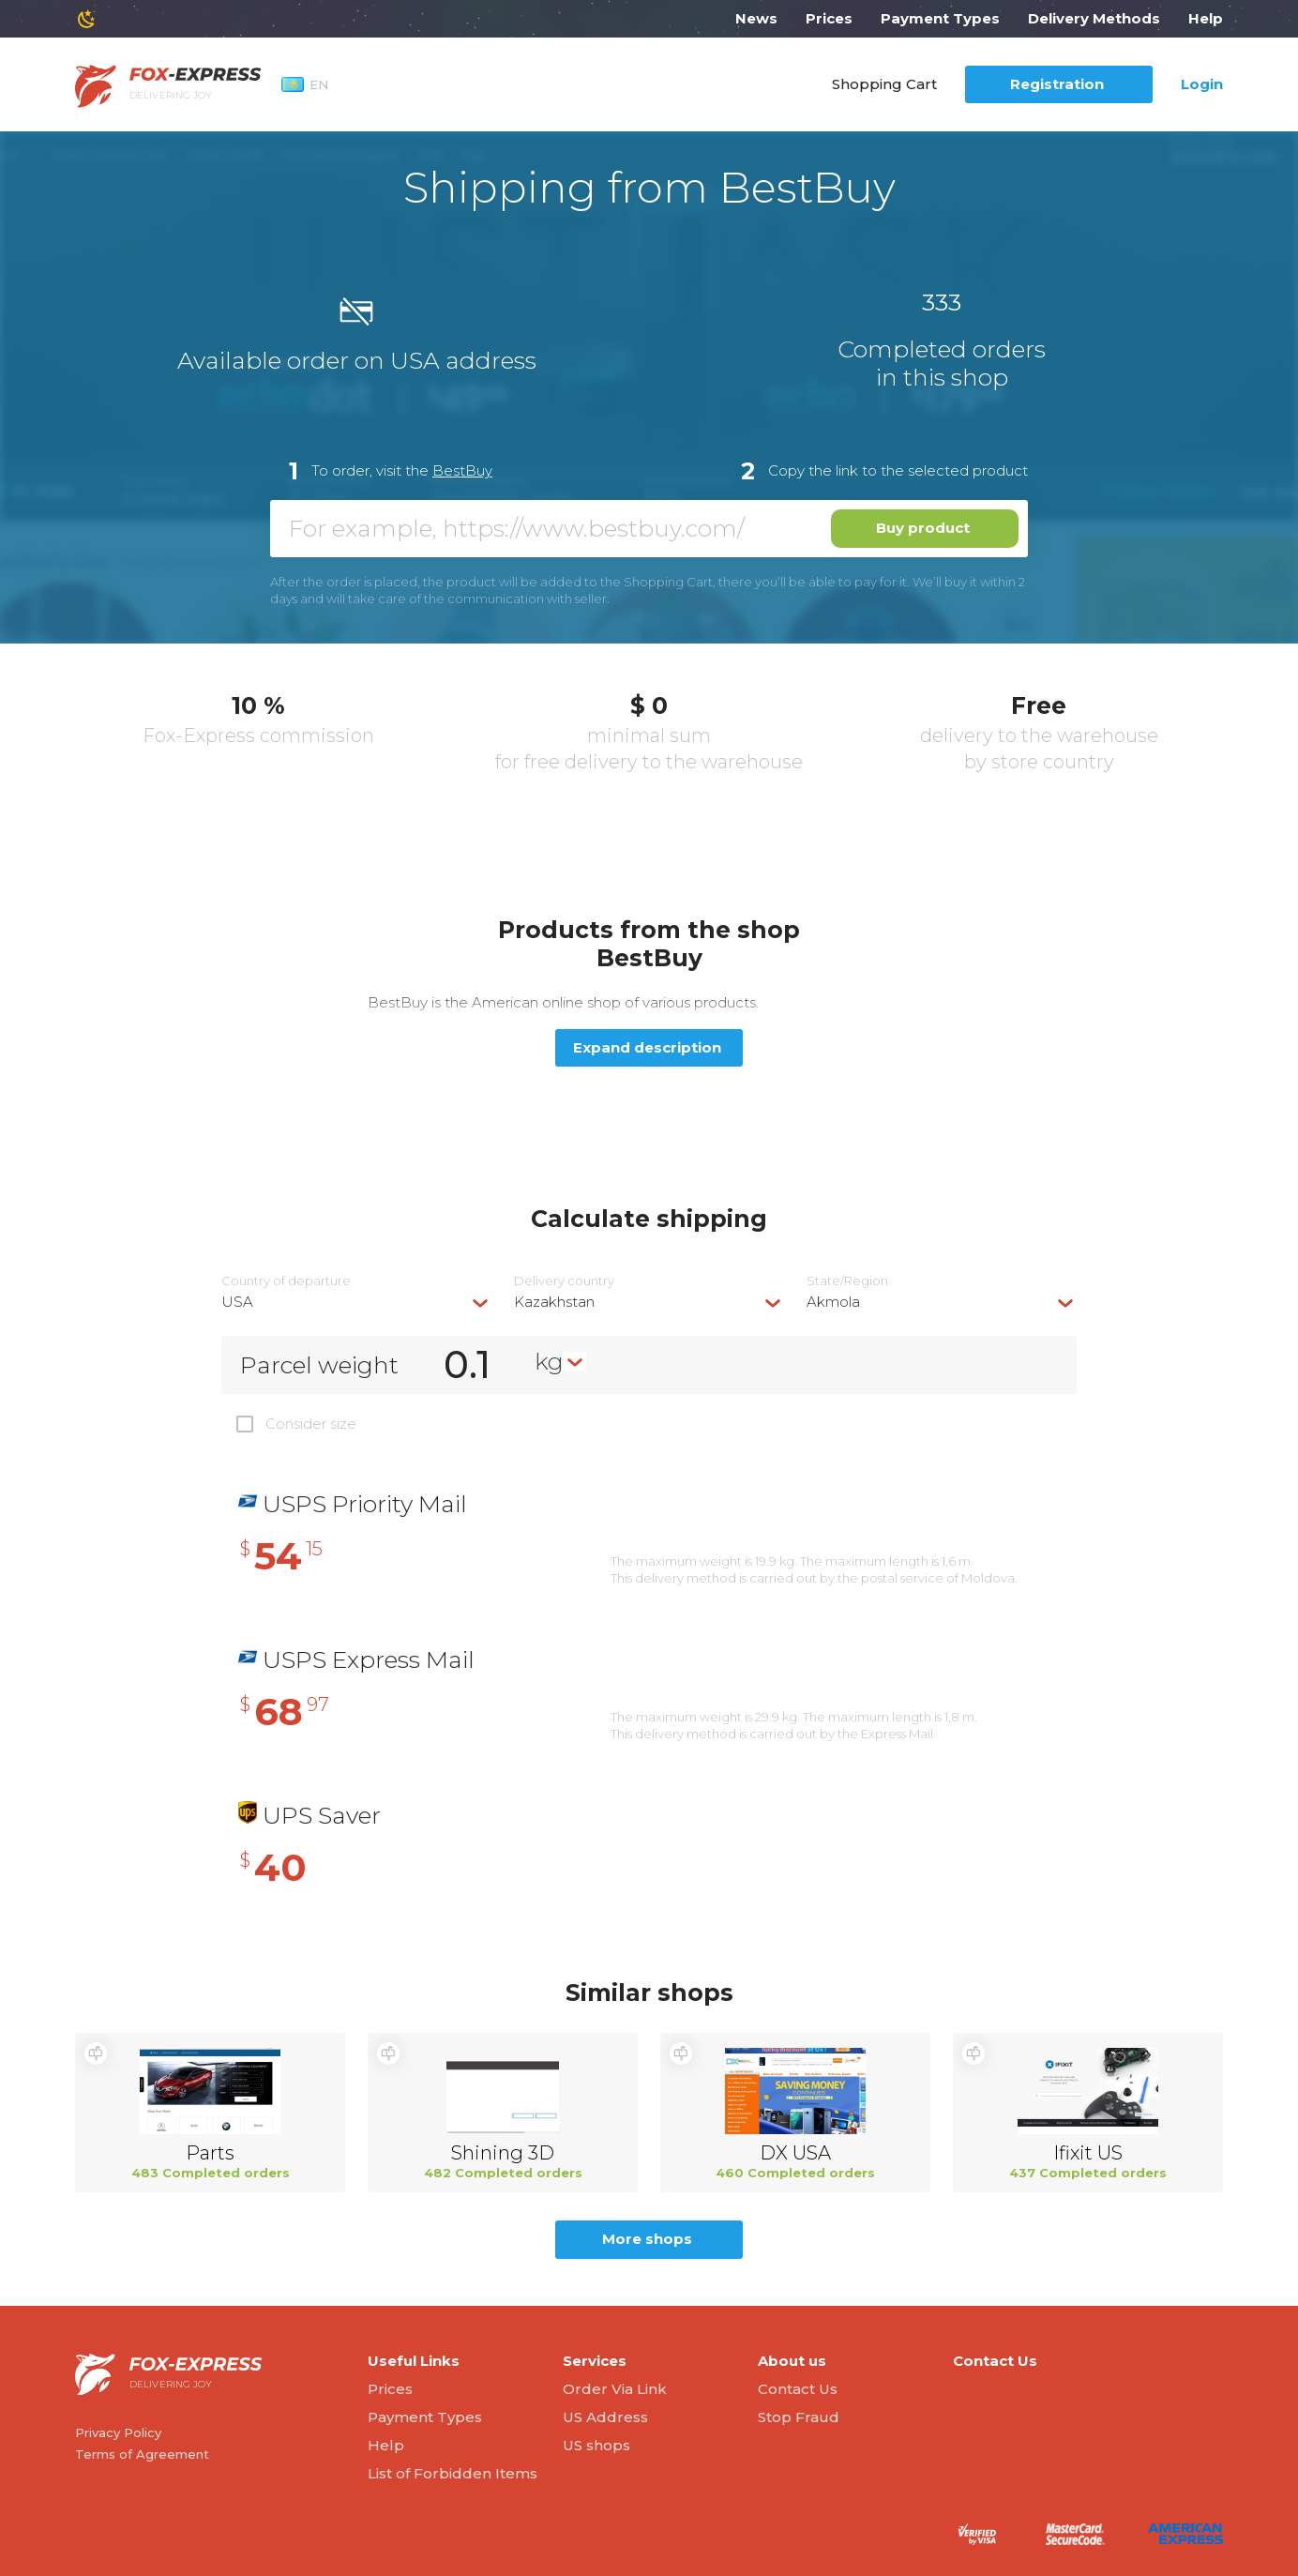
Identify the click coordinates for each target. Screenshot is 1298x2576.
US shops (596, 2445)
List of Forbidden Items (452, 2473)
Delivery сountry (564, 1281)
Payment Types (940, 18)
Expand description (647, 1047)
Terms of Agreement (142, 2454)
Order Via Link (615, 2389)
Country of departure (286, 1281)
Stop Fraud (798, 2417)
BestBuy (462, 470)
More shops (647, 2239)
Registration (1057, 84)
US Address (605, 2417)
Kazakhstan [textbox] (554, 1302)
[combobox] (356, 1301)
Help (1205, 18)
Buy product (923, 528)
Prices (829, 18)
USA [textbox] (237, 1302)
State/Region (847, 1281)
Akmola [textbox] (833, 1302)
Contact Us (798, 2389)
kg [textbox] (549, 1361)
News (756, 18)
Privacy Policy (118, 2432)
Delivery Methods (1094, 18)
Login (1202, 84)
